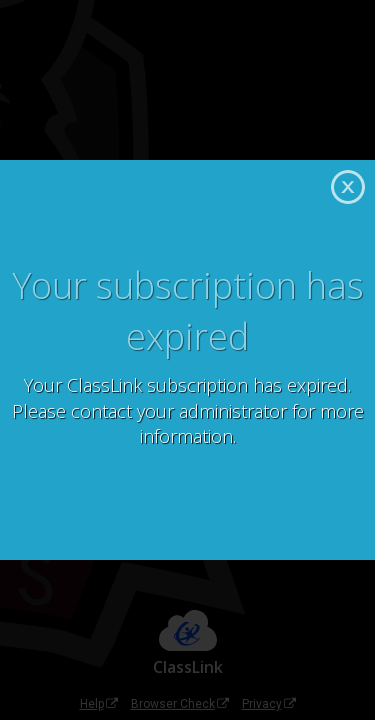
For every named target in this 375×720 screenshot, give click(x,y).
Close (348, 187)
